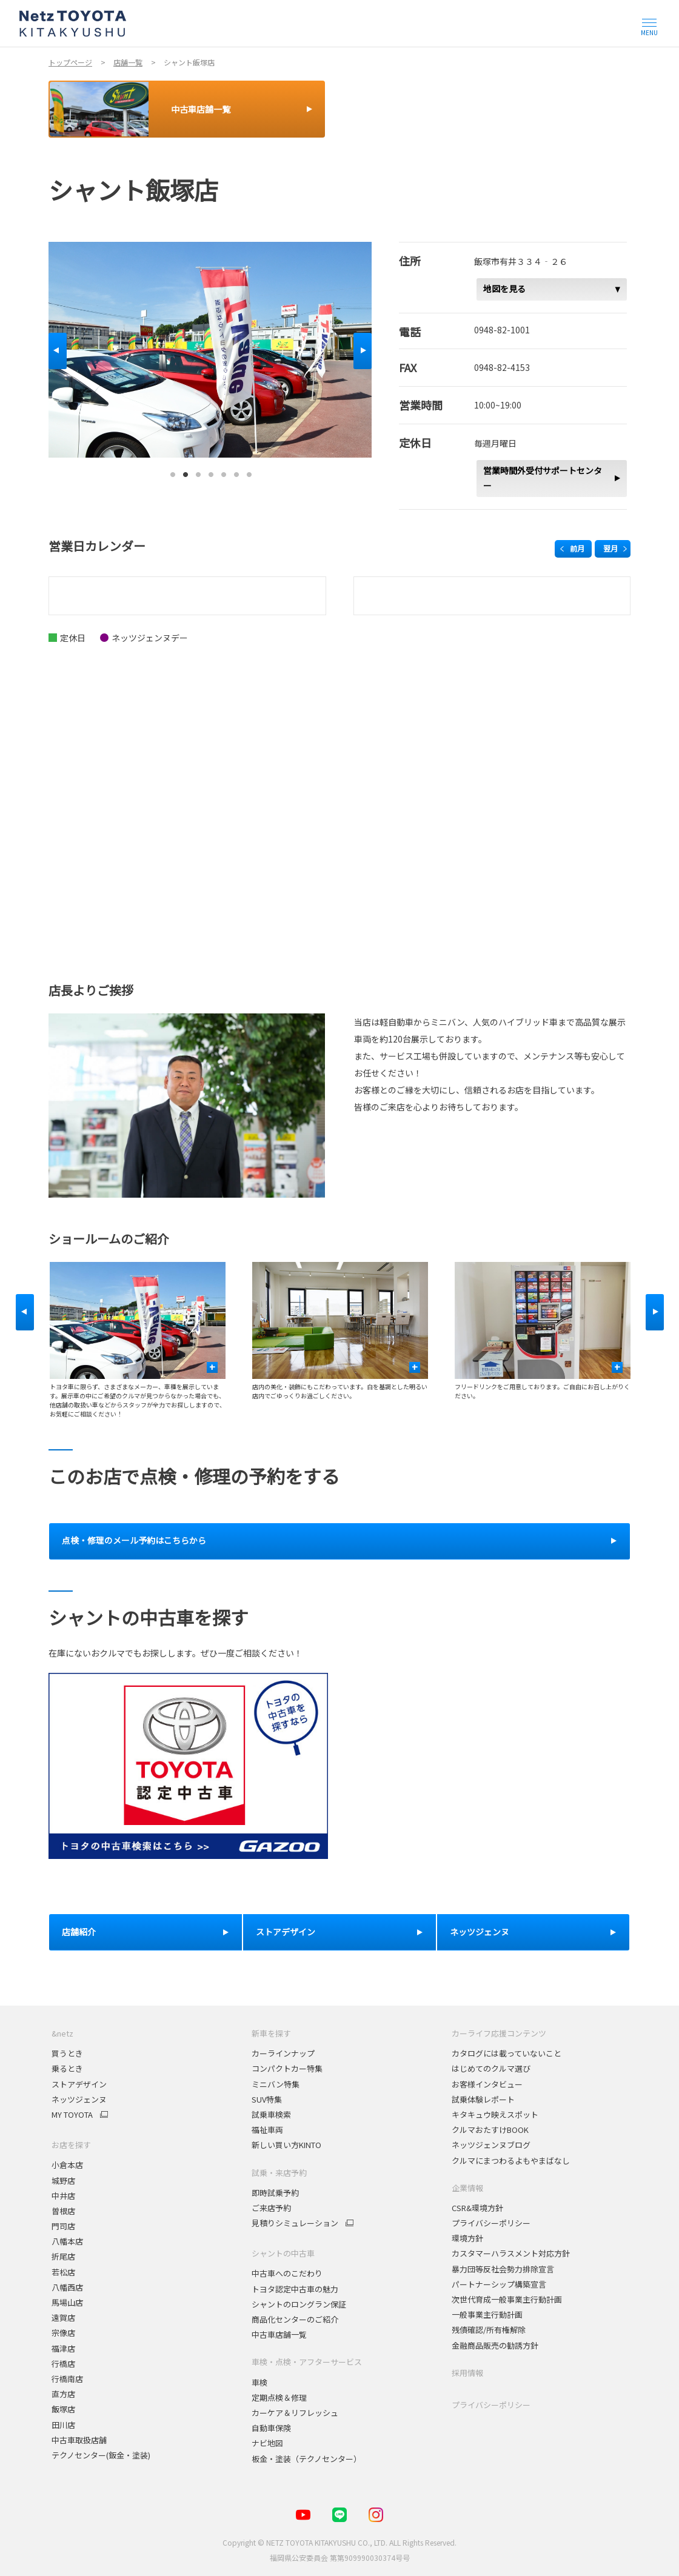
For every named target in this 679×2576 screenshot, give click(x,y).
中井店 (63, 2195)
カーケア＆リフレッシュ (295, 2412)
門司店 (63, 2226)
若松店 (63, 2272)
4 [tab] (211, 472)
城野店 (63, 2180)
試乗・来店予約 (279, 2172)
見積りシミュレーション (295, 2223)
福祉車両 (267, 2129)
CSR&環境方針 (477, 2208)
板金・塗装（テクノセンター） (306, 2458)
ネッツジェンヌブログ (491, 2145)
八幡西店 (67, 2287)
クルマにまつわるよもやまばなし (511, 2160)
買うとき (67, 2053)
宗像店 (63, 2332)
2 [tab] (185, 472)
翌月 (610, 548)
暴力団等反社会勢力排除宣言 (503, 2269)
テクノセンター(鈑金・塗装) (101, 2455)
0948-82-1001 (502, 330)
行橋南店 (67, 2378)
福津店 (63, 2348)
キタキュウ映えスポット (495, 2114)
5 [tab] (224, 472)
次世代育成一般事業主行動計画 (507, 2299)
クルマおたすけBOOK (490, 2129)
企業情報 (467, 2188)
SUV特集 (267, 2099)
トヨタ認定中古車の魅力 (295, 2289)
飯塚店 (63, 2409)
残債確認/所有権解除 (489, 2329)
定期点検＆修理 (279, 2397)
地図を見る (504, 288)
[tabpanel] (210, 349)
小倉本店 (67, 2165)
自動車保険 (271, 2428)
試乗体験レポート (483, 2099)
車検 (259, 2382)
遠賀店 (63, 2317)
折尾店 (63, 2256)
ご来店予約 (271, 2208)
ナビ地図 (267, 2443)
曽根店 (63, 2211)
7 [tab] (249, 472)
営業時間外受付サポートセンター (542, 478)
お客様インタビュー (487, 2084)
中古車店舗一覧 (279, 2334)
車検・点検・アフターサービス (307, 2361)
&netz (62, 2033)
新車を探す (271, 2033)
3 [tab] (198, 472)
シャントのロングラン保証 (299, 2304)
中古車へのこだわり (287, 2273)
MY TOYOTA (72, 2114)
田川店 (63, 2425)
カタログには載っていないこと (506, 2053)
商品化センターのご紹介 (295, 2319)
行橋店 (63, 2363)
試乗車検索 (271, 2114)
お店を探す (71, 2145)
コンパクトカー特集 (287, 2068)
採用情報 (467, 2372)
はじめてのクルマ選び (491, 2068)
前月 (577, 548)
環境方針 (467, 2238)
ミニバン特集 (275, 2084)
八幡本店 (67, 2241)
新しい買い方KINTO (286, 2145)
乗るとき (67, 2068)
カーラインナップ (283, 2053)
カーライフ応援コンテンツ (499, 2033)
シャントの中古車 (283, 2253)
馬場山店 (67, 2302)
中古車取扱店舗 (79, 2440)
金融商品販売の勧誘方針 (495, 2345)
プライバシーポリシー (491, 2223)
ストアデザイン (79, 2084)
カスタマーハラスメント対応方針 (511, 2253)
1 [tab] (173, 472)
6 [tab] (236, 472)
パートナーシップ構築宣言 (499, 2284)
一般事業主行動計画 (487, 2314)
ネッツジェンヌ (79, 2099)
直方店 (63, 2394)
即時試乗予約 (275, 2192)
